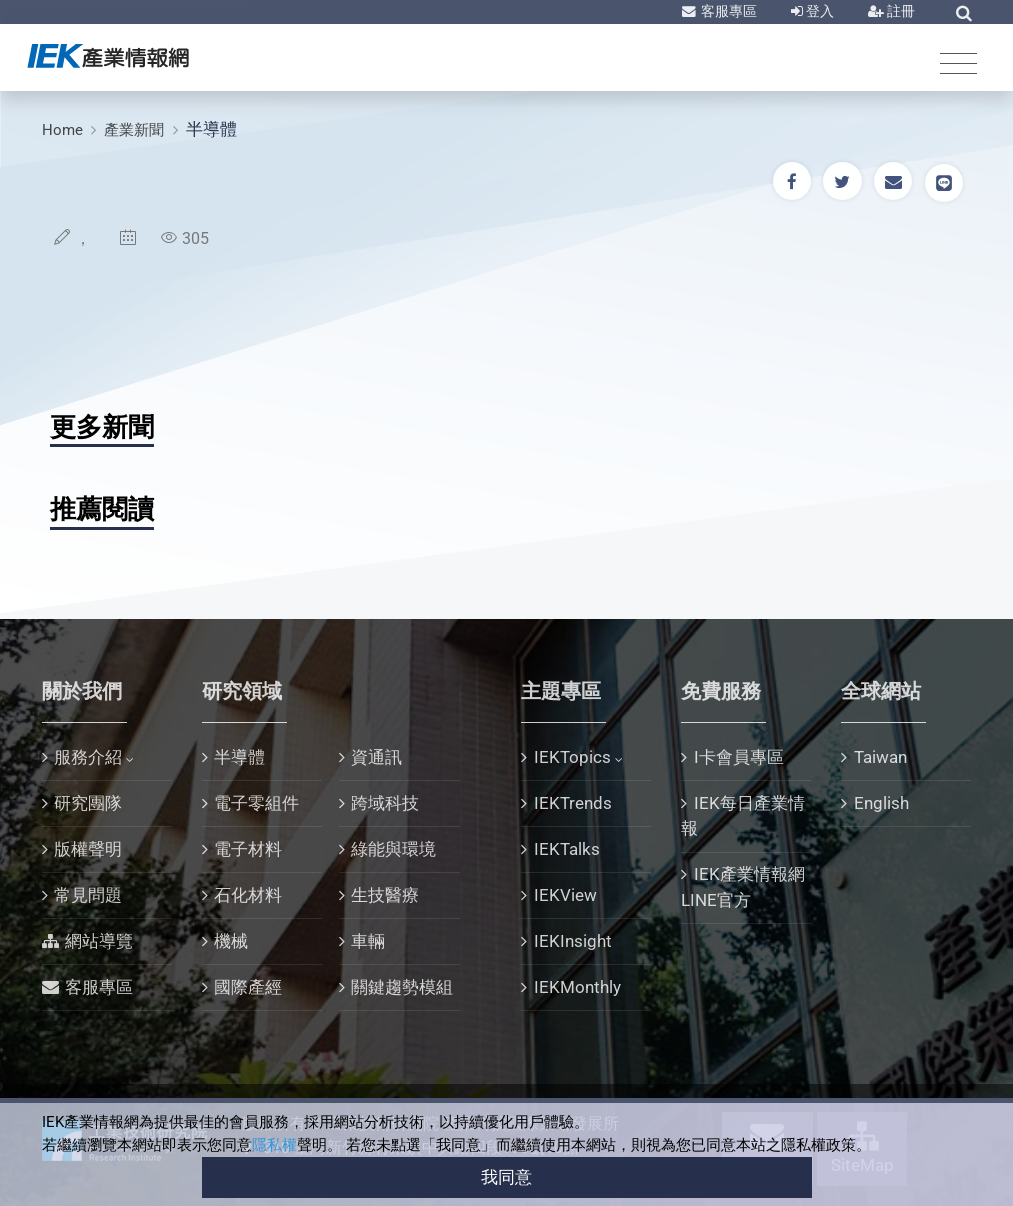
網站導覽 (99, 941)
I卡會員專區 (739, 757)
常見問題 (88, 895)
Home (62, 130)
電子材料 (248, 849)
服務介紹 (88, 757)
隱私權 (274, 1145)
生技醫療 (385, 895)
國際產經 (248, 987)
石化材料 (248, 895)
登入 (818, 11)
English (881, 803)
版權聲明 (88, 849)
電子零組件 (256, 803)
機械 (231, 941)
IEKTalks (567, 849)
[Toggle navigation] (958, 62)
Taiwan (880, 757)
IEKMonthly (577, 987)
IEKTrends (573, 803)
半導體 (211, 129)
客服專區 (727, 11)
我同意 (506, 1177)
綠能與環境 (393, 849)
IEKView (565, 895)
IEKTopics (572, 757)
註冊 (899, 11)
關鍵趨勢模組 (402, 987)
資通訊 (376, 757)
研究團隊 (88, 803)
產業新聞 (134, 130)
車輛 (368, 941)
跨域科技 (385, 803)
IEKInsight (573, 941)
